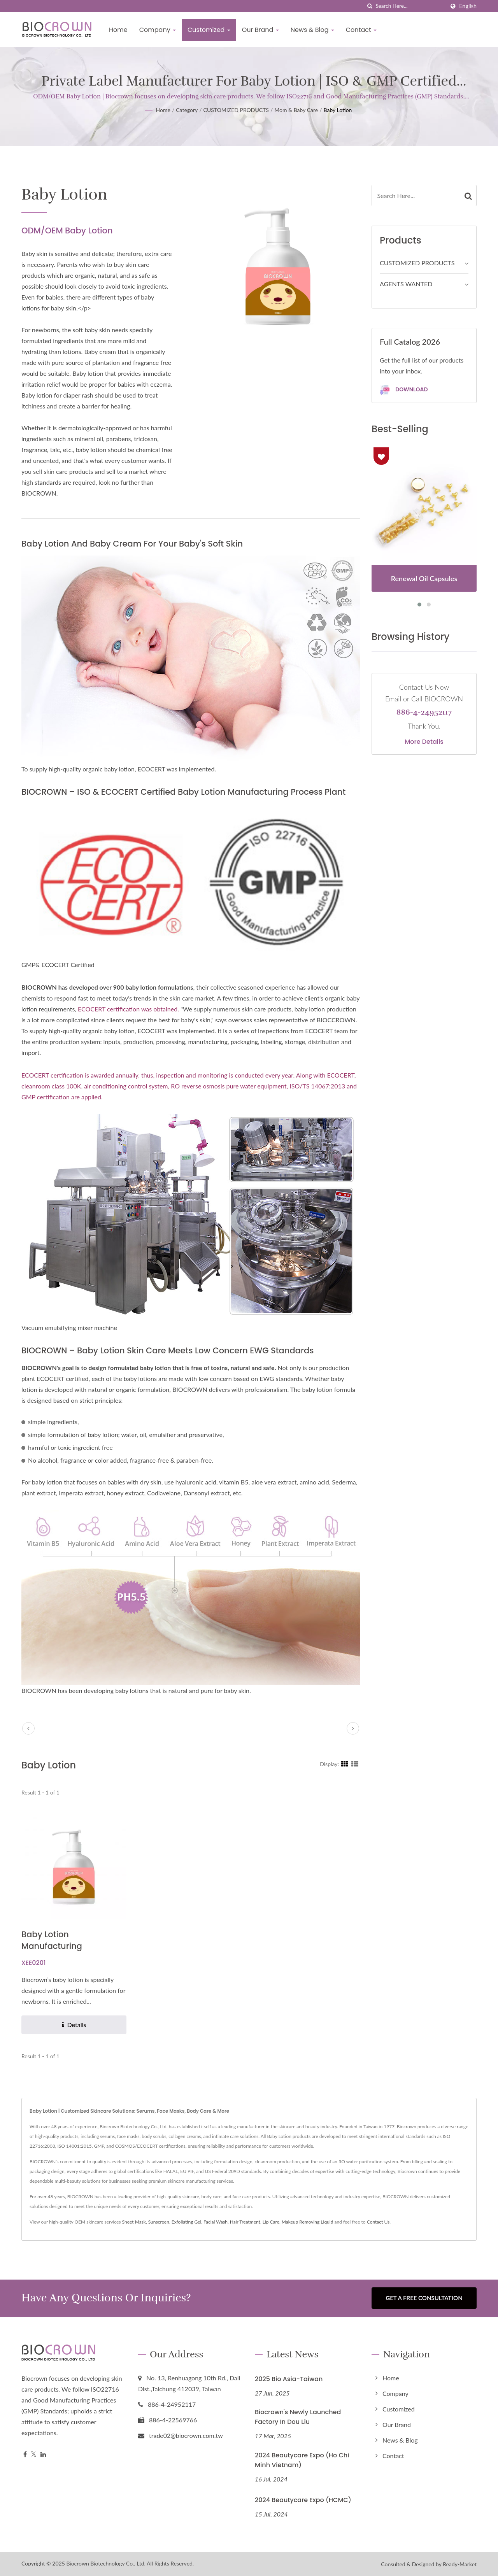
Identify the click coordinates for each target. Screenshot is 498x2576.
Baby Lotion (338, 110)
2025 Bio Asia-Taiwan (289, 2378)
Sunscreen (158, 2222)
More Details (424, 742)
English (468, 6)
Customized (209, 29)
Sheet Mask (134, 2222)
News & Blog (312, 29)
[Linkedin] (43, 2453)
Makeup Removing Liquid (307, 2222)
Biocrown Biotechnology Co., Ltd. (106, 2563)
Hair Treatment (245, 2222)
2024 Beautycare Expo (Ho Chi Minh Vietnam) (302, 2459)
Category (187, 110)
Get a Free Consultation (424, 2297)
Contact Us (378, 2222)
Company (157, 29)
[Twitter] (34, 2453)
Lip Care (271, 2222)
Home (118, 29)
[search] (369, 6)
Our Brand (260, 29)
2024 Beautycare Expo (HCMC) (303, 2499)
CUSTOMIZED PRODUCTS (236, 110)
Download (404, 390)
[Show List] (355, 1764)
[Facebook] (25, 2453)
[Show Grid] (345, 1764)
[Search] (410, 6)
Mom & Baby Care (296, 110)
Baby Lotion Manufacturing (51, 1940)
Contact (361, 29)
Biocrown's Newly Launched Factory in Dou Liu (298, 2416)
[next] (353, 1728)
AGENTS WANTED (406, 283)
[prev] (28, 1728)
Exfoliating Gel (187, 2222)
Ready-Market (460, 2563)
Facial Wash (215, 2222)
